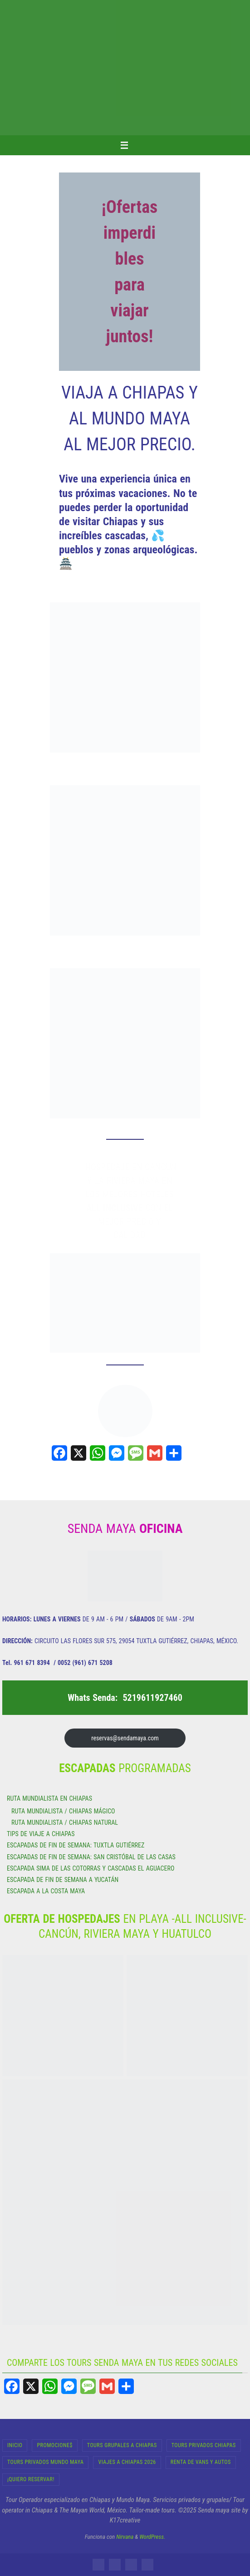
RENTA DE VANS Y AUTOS (201, 2462)
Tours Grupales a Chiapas (122, 2445)
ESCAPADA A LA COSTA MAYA (46, 1891)
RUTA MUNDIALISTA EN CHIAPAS (49, 1798)
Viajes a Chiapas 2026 (127, 2462)
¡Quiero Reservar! (30, 2479)
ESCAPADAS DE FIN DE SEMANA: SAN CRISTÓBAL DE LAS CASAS (91, 1857)
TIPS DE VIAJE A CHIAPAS (40, 1833)
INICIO (14, 2445)
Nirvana (124, 2536)
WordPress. (152, 2536)
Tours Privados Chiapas (204, 2445)
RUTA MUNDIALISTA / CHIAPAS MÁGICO (63, 1811)
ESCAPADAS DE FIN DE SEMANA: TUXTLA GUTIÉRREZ (75, 1845)
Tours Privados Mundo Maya (45, 2462)
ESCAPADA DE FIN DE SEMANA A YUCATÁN (62, 1879)
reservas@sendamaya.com (124, 1738)
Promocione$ (54, 2445)
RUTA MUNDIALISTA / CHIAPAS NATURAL (64, 1822)
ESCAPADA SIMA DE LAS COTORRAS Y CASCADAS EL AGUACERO (90, 1868)
